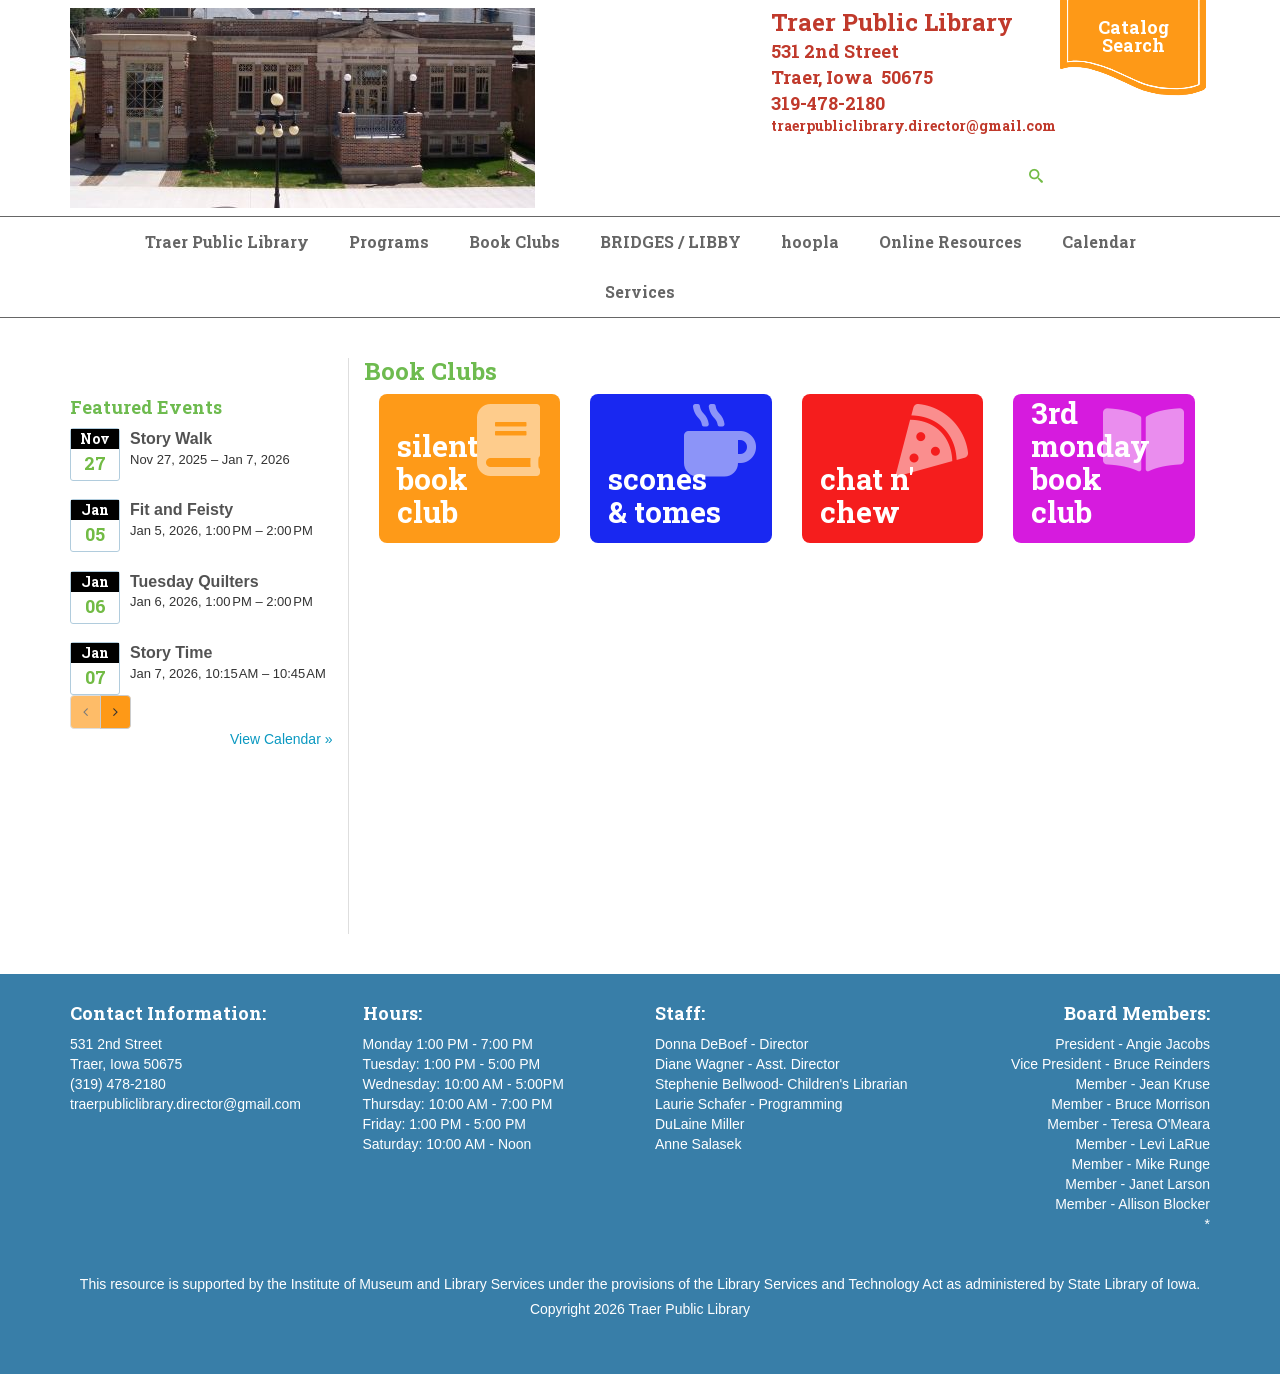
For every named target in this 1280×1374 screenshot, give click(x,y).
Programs (389, 241)
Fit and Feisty (181, 509)
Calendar (1099, 241)
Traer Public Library (227, 241)
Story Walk (171, 438)
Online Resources (950, 241)
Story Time (171, 652)
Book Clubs (514, 241)
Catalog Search (1133, 36)
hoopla (810, 241)
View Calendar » (281, 739)
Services (640, 291)
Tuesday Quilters (194, 581)
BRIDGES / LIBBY (670, 241)
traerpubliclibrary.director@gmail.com (185, 1104)
